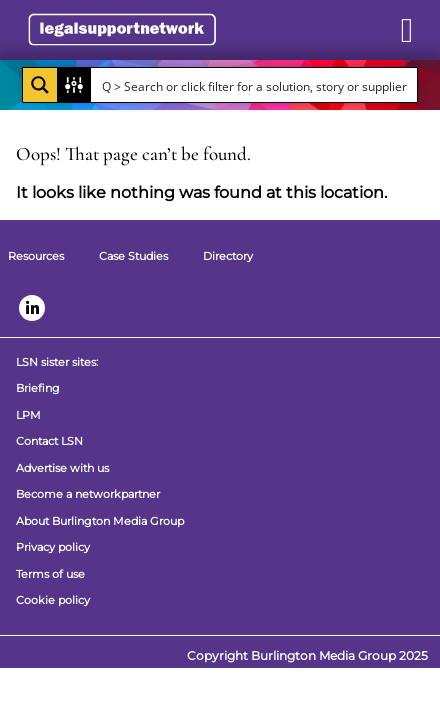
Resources (36, 256)
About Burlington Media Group (100, 521)
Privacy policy (53, 547)
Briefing (38, 388)
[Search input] (255, 85)
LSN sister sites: (57, 362)
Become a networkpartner (88, 494)
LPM (28, 415)
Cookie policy (53, 600)
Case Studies (133, 256)
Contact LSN (49, 441)
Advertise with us (62, 468)
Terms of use (50, 574)
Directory (228, 256)
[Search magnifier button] (40, 85)
